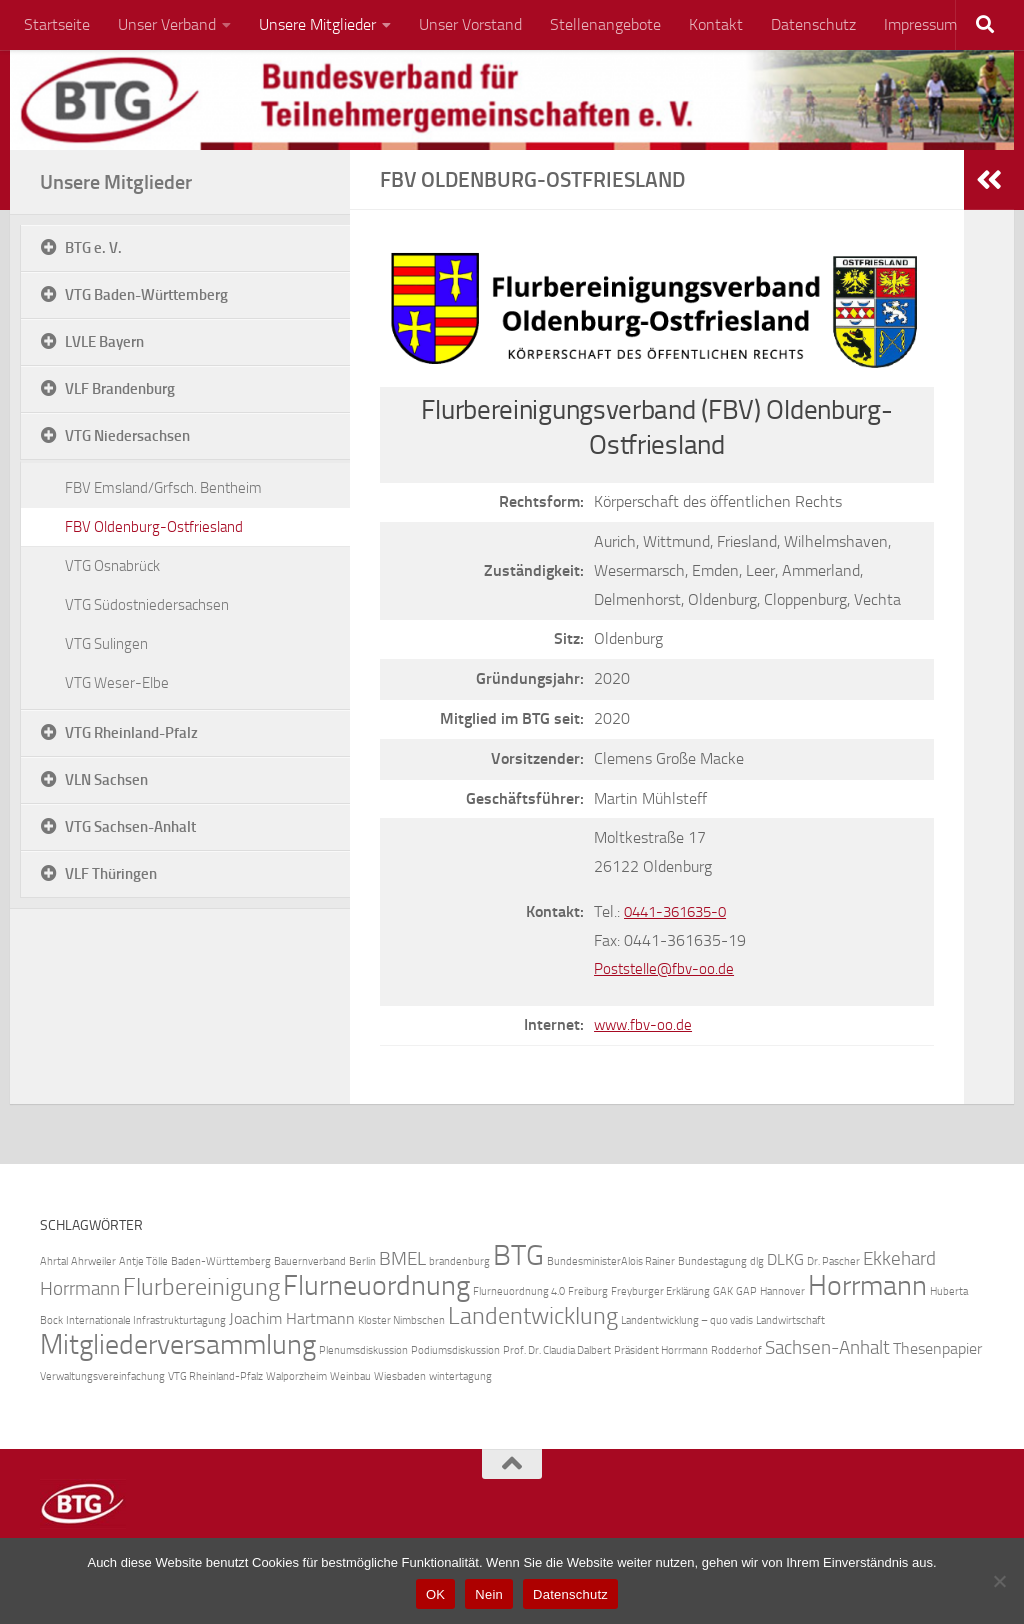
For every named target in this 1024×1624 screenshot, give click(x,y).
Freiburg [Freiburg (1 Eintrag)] (588, 1291)
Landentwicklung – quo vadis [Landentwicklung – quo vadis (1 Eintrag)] (687, 1320)
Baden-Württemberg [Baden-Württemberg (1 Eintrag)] (221, 1261)
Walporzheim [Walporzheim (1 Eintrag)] (296, 1376)
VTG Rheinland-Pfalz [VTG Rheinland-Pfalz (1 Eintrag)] (215, 1376)
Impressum (920, 24)
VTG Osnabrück (112, 566)
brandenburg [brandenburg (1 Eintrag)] (459, 1261)
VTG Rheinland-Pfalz (131, 733)
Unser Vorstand (470, 24)
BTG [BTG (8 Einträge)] (518, 1255)
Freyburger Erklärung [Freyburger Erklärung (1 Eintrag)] (660, 1291)
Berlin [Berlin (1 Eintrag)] (362, 1261)
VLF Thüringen (111, 874)
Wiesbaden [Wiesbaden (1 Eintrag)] (400, 1376)
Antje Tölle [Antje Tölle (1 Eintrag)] (143, 1261)
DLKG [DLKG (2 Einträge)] (785, 1259)
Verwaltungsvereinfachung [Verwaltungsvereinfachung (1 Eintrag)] (102, 1376)
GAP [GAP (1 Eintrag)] (746, 1291)
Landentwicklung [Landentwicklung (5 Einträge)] (533, 1315)
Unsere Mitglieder (317, 24)
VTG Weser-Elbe (117, 683)
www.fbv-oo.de (645, 1024)
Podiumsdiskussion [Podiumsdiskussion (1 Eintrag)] (455, 1350)
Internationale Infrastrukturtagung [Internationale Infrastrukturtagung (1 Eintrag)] (146, 1320)
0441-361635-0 (680, 911)
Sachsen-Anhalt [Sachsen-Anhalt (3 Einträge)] (827, 1347)
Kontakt (716, 24)
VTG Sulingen (106, 644)
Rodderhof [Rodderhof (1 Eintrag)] (736, 1350)
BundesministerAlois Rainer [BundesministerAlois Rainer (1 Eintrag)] (611, 1261)
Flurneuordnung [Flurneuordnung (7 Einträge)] (376, 1285)
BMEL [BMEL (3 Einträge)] (402, 1258)
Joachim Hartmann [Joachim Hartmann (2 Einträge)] (292, 1318)
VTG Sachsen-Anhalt (130, 827)
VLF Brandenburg (120, 389)
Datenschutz (813, 24)
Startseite (57, 24)
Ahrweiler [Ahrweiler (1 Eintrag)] (93, 1261)
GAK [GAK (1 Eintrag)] (723, 1291)
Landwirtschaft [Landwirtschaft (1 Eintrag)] (790, 1320)
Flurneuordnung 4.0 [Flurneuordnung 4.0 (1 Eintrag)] (519, 1291)
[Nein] (999, 1581)
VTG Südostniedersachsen (147, 605)
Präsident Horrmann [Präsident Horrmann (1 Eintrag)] (661, 1350)
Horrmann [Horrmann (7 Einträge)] (867, 1285)
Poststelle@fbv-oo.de (667, 968)
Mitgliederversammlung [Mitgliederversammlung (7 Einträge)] (178, 1344)
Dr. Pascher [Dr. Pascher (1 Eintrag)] (833, 1261)
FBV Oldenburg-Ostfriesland (154, 527)
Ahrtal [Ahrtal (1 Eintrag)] (54, 1261)
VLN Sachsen (106, 780)
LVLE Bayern (104, 342)
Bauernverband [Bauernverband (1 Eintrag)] (310, 1261)
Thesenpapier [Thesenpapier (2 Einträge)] (937, 1348)
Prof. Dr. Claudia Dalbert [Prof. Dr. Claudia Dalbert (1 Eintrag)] (557, 1350)
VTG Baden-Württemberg (146, 295)
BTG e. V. (93, 248)
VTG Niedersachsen (127, 436)
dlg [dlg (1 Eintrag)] (757, 1261)
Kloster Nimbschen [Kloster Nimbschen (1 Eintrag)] (401, 1320)
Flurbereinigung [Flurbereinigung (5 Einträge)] (201, 1286)
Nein (489, 1594)
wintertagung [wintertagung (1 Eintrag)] (460, 1376)
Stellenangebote (605, 24)
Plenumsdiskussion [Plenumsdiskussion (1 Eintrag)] (363, 1350)
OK (435, 1594)
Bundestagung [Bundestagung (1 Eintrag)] (712, 1261)
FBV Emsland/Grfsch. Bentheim (163, 488)
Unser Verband (167, 24)
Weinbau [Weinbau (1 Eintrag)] (350, 1376)
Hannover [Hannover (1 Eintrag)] (782, 1291)
